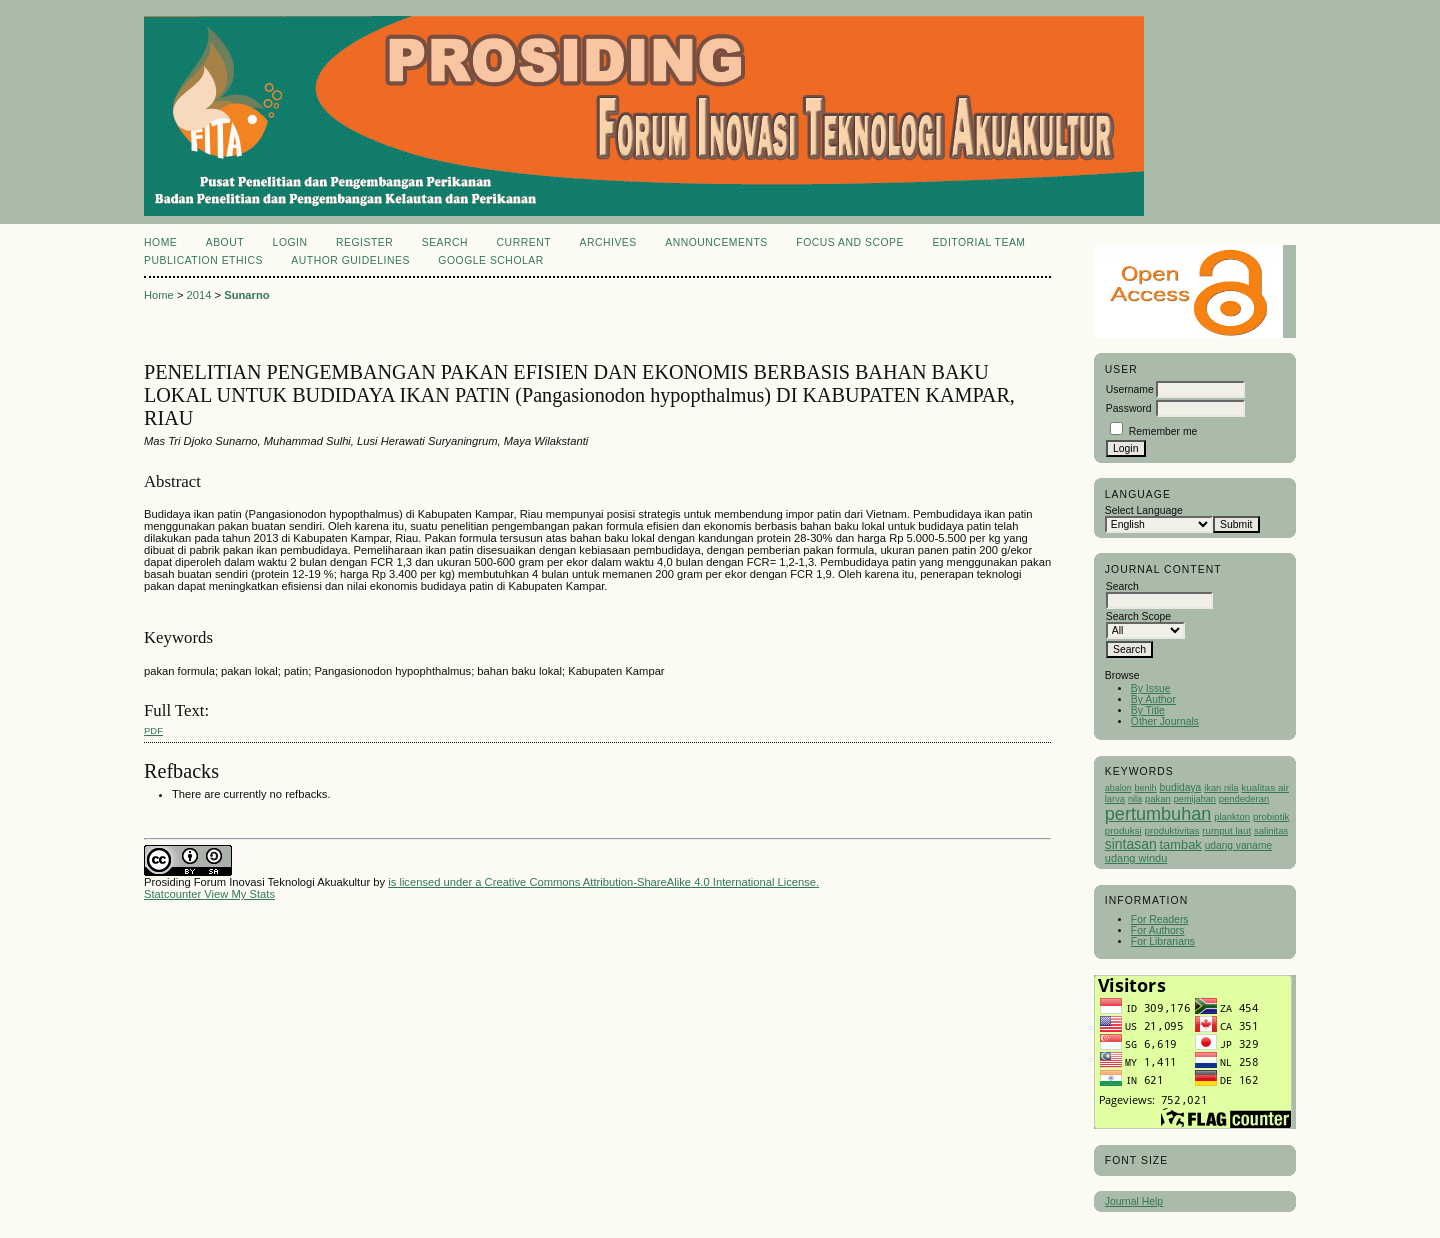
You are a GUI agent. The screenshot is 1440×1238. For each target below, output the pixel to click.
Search (445, 242)
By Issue (1151, 688)
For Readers (1160, 919)
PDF (153, 730)
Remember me (1163, 431)
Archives (607, 242)
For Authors (1158, 930)
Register (364, 242)
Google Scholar (490, 260)
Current (524, 242)
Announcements (716, 242)
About (225, 242)
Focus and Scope (850, 242)
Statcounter (172, 894)
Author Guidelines (350, 260)
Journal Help (1134, 1201)
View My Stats (239, 894)
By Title (1148, 710)
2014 (199, 295)
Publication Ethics (203, 260)
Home (160, 242)
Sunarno (246, 295)
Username (1130, 389)
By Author (1153, 699)
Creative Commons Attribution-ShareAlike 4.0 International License (650, 882)
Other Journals (1165, 721)
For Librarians (1163, 941)
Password (1129, 408)
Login (290, 242)
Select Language (1144, 510)
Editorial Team (978, 242)
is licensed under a (436, 882)
